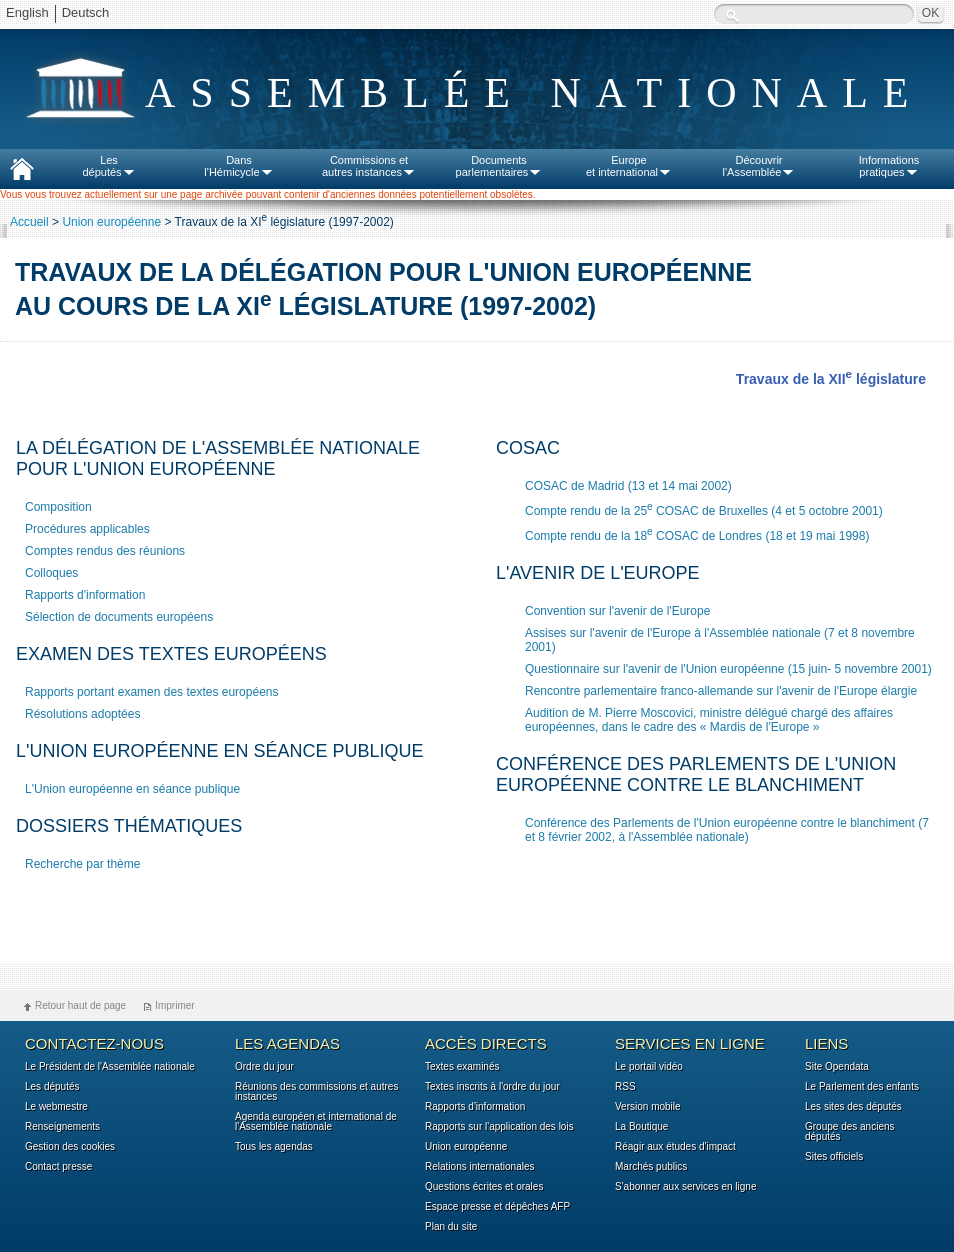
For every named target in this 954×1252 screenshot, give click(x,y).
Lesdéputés (108, 166)
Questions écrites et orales (484, 1187)
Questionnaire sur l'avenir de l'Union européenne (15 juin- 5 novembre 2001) (728, 669)
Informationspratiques (889, 166)
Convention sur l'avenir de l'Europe (617, 611)
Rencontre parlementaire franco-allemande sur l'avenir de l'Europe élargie (721, 691)
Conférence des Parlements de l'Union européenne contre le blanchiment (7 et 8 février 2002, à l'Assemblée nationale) (727, 830)
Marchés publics (651, 1167)
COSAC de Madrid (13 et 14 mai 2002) (628, 486)
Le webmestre (56, 1107)
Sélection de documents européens (119, 617)
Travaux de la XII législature (831, 379)
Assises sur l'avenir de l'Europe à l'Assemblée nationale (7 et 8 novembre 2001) (720, 640)
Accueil (29, 222)
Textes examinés (462, 1067)
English (27, 12)
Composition (60, 507)
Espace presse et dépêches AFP (497, 1207)
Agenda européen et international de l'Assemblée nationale (316, 1122)
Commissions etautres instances (369, 166)
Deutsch (86, 12)
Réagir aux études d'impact (675, 1147)
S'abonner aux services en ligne (685, 1187)
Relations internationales (480, 1167)
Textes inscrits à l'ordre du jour (492, 1087)
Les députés (52, 1087)
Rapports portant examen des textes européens (152, 692)
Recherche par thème (82, 864)
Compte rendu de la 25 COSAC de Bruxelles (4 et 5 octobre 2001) (704, 509)
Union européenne (111, 222)
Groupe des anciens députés (850, 1132)
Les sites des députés (853, 1107)
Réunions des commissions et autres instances (316, 1092)
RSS (625, 1087)
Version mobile (648, 1107)
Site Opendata (837, 1067)
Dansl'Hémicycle (238, 166)
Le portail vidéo (649, 1067)
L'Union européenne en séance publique (132, 789)
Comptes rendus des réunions (105, 551)
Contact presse (58, 1167)
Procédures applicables (87, 529)
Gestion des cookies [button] (70, 1147)
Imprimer (174, 1005)
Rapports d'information (85, 595)
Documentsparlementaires (499, 166)
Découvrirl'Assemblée (759, 166)
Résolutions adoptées (82, 714)
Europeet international (629, 166)
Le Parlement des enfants (862, 1087)
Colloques (51, 573)
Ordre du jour (264, 1067)
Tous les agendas (274, 1147)
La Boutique (641, 1127)
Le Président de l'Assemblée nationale (110, 1067)
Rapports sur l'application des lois (499, 1127)
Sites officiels (834, 1157)
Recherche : (732, 15)
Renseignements (62, 1127)
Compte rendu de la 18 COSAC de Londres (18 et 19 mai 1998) (697, 534)
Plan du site (451, 1227)
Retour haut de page (80, 1005)
